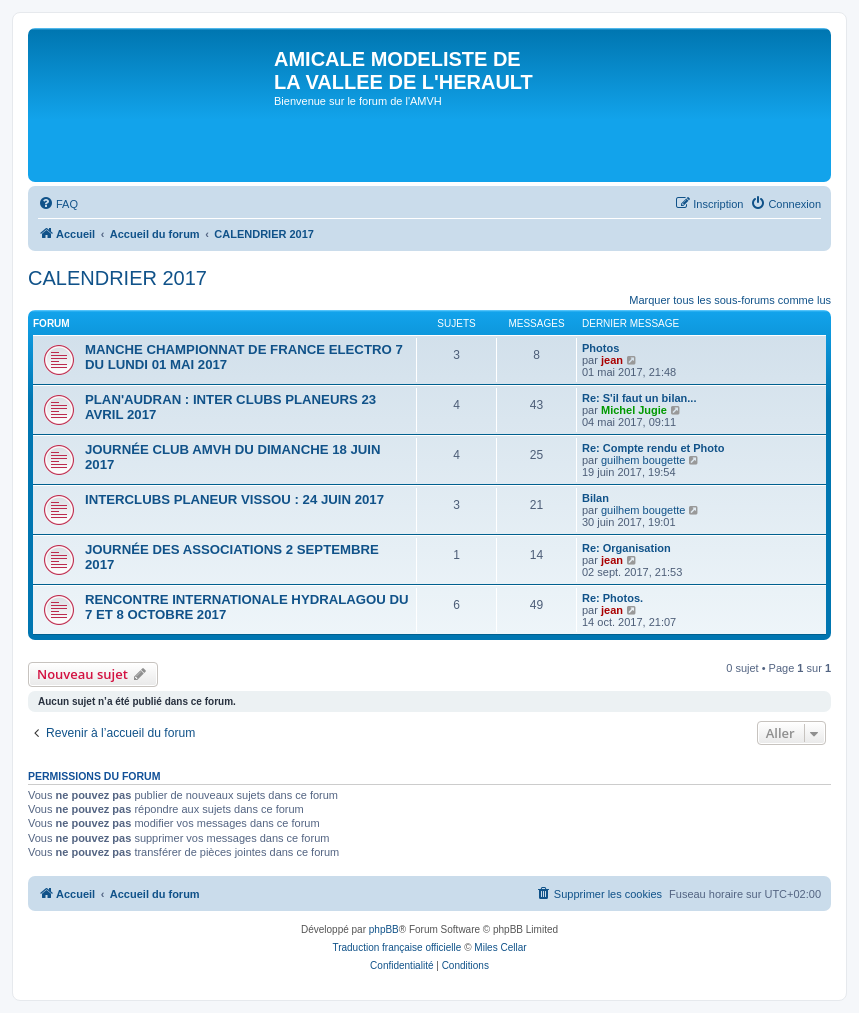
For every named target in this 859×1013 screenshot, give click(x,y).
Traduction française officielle (396, 947)
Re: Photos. (612, 598)
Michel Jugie (634, 410)
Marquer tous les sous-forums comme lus (730, 300)
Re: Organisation (626, 548)
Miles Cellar (500, 947)
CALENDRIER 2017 (117, 278)
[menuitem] (58, 204)
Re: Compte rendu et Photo (653, 448)
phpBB (384, 929)
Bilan (595, 498)
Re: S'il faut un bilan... (639, 398)
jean (612, 360)
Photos (600, 348)
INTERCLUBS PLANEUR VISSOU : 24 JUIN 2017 (234, 499)
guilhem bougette (643, 460)
